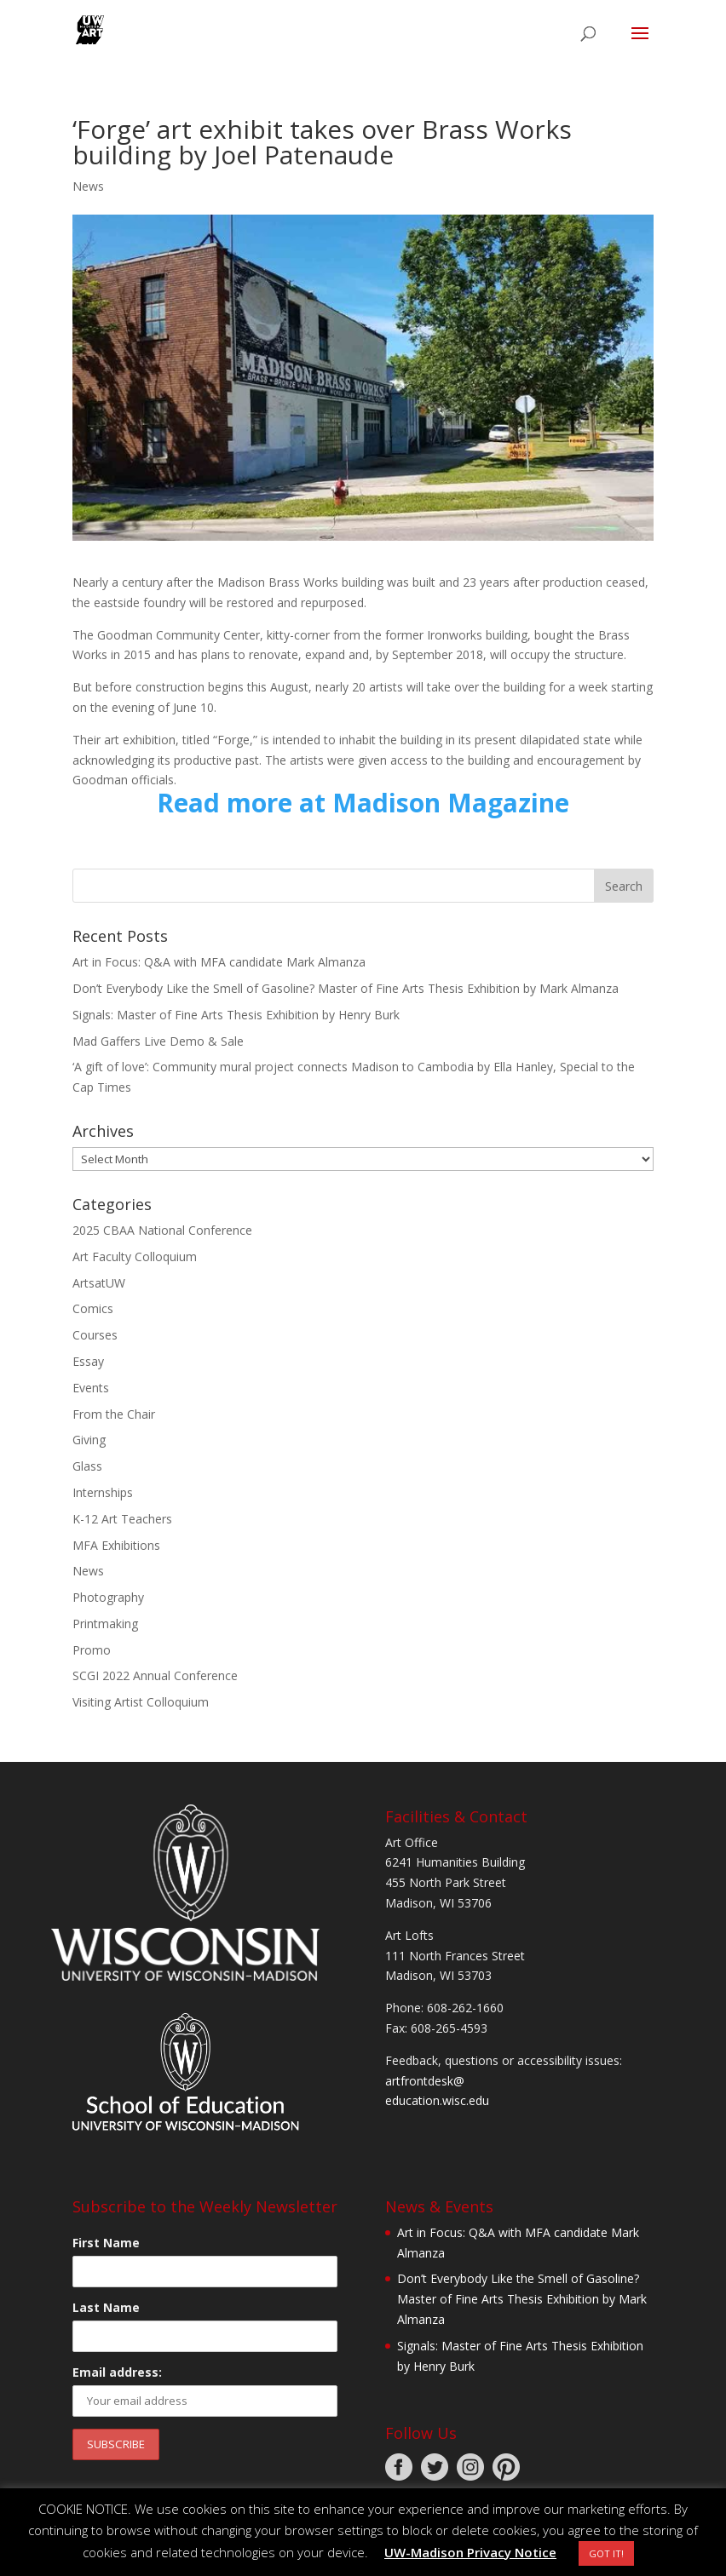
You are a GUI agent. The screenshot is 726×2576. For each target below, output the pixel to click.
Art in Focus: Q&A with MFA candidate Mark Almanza (219, 962)
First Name (106, 2243)
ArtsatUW (98, 1283)
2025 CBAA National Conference (162, 1230)
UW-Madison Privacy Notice (470, 2552)
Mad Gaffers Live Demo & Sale (158, 1041)
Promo (91, 1650)
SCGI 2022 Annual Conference (155, 1675)
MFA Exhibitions (116, 1545)
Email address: (117, 2372)
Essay (88, 1361)
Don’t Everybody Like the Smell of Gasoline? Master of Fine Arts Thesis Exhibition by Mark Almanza (345, 988)
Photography (108, 1597)
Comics (92, 1308)
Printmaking (105, 1623)
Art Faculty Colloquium (134, 1256)
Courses (95, 1335)
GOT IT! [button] (606, 2553)
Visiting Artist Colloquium (140, 1702)
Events (90, 1388)
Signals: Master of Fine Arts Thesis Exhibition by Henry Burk (236, 1015)
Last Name (106, 2307)
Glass (87, 1466)
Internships (102, 1492)
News (88, 186)
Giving (89, 1439)
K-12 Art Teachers (122, 1519)
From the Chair (113, 1414)
